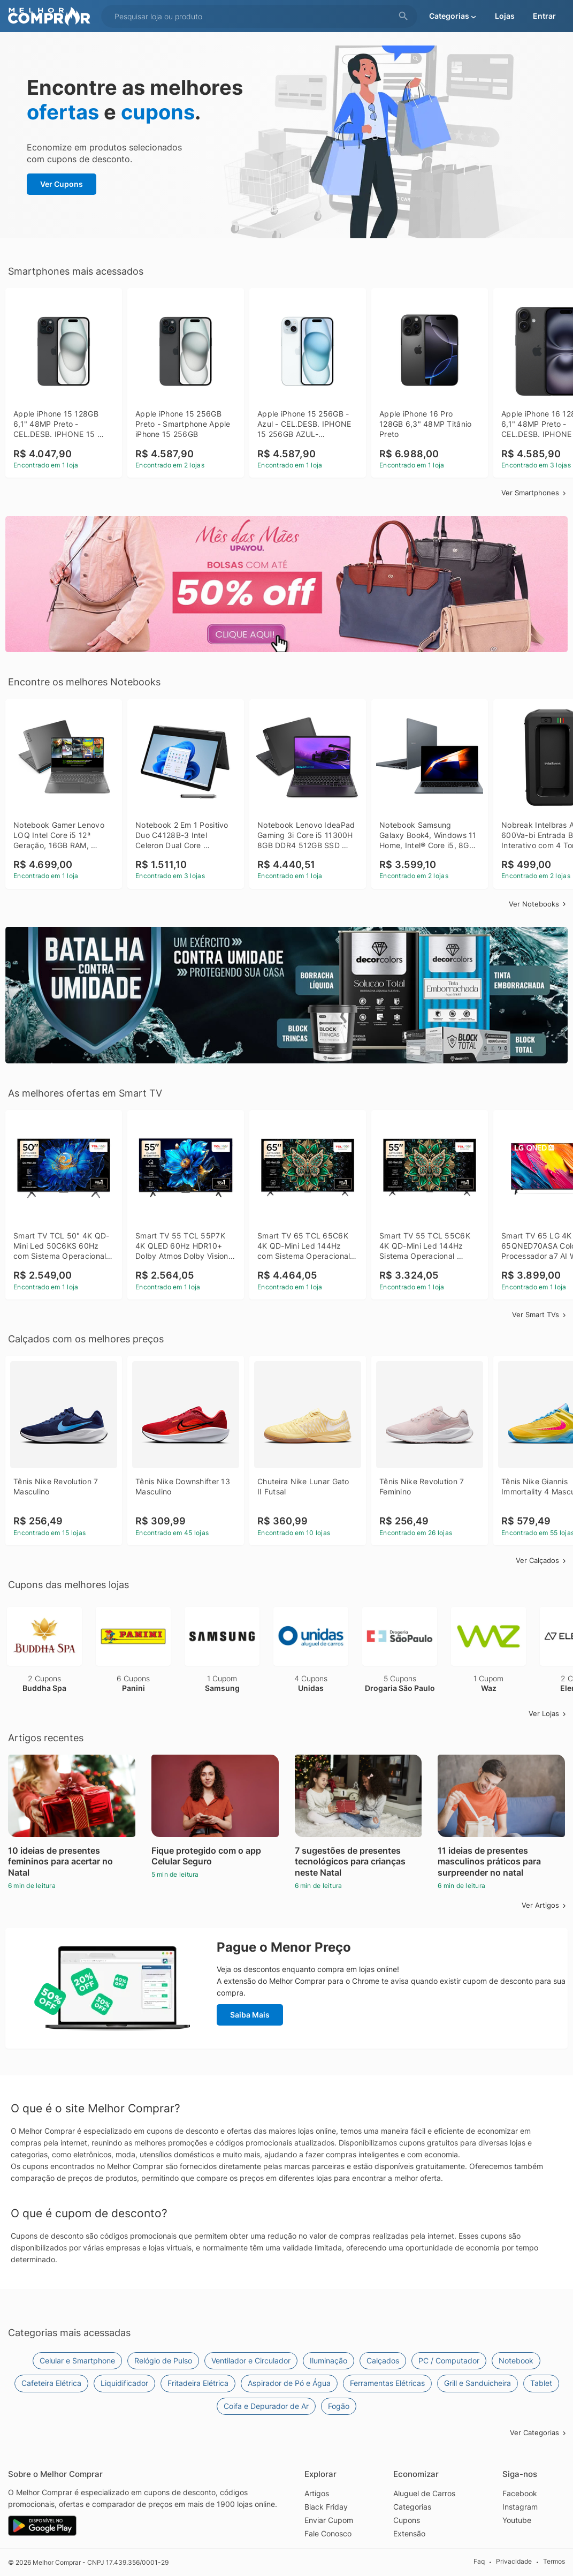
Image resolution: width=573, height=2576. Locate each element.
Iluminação (328, 2360)
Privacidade (514, 2562)
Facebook (519, 2493)
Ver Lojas (548, 1713)
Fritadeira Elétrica (197, 2383)
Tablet (541, 2383)
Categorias (412, 2506)
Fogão (338, 2406)
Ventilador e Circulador (251, 2360)
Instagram (520, 2506)
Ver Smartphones (534, 492)
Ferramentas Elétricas (387, 2383)
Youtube (516, 2520)
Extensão (409, 2533)
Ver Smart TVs (540, 1314)
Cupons (406, 2520)
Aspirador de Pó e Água (289, 2383)
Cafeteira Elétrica (51, 2383)
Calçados (382, 2360)
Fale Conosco (328, 2533)
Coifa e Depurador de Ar (266, 2406)
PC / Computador (448, 2360)
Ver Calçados (542, 1560)
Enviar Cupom (328, 2520)
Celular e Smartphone (77, 2360)
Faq (479, 2562)
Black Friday (326, 2506)
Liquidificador (124, 2383)
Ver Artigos (545, 1905)
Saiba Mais (250, 2014)
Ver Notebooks (538, 904)
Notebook (516, 2360)
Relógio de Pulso (163, 2360)
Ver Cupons (61, 183)
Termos (554, 2562)
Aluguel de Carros (424, 2493)
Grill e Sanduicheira (477, 2383)
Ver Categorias (539, 2432)
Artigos (316, 2493)
